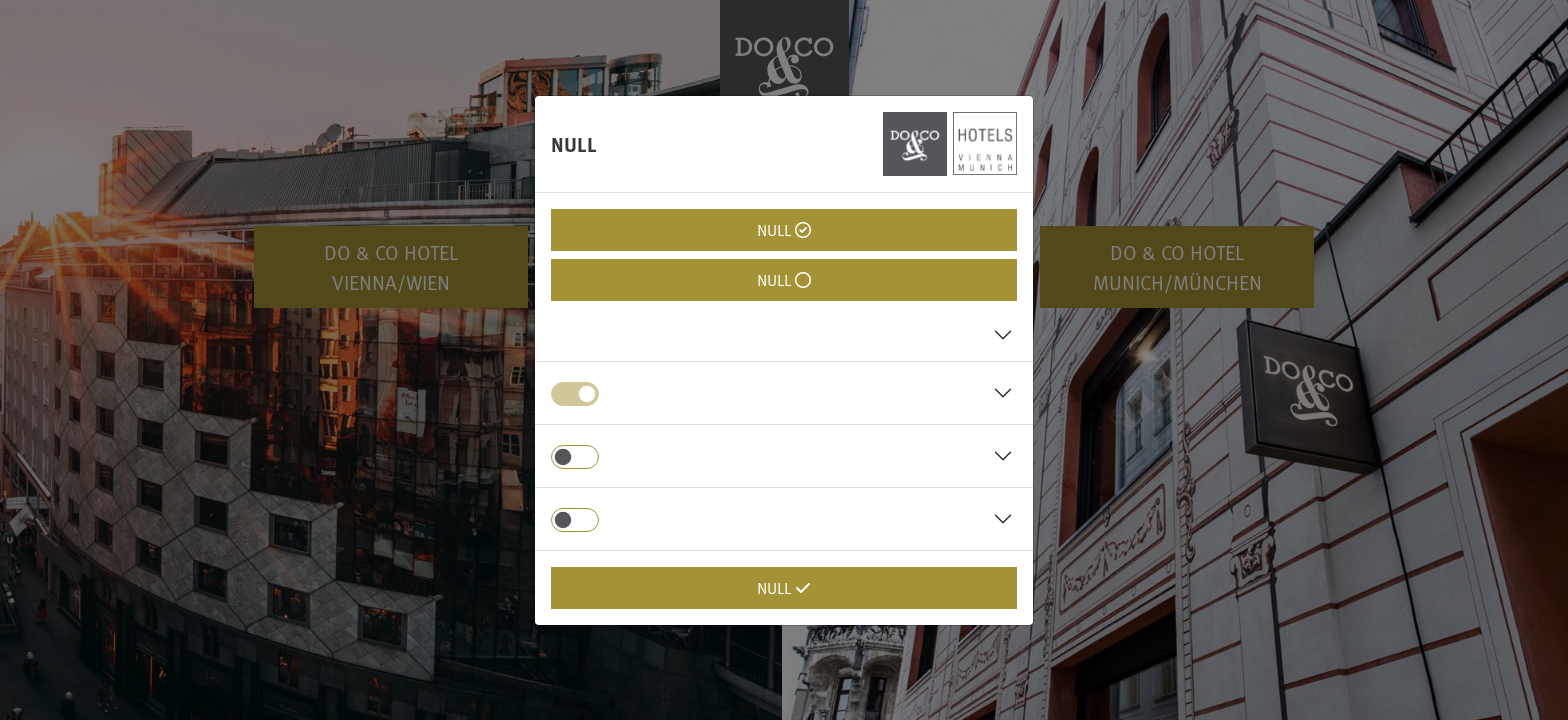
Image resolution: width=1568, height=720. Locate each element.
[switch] (575, 457)
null (784, 230)
